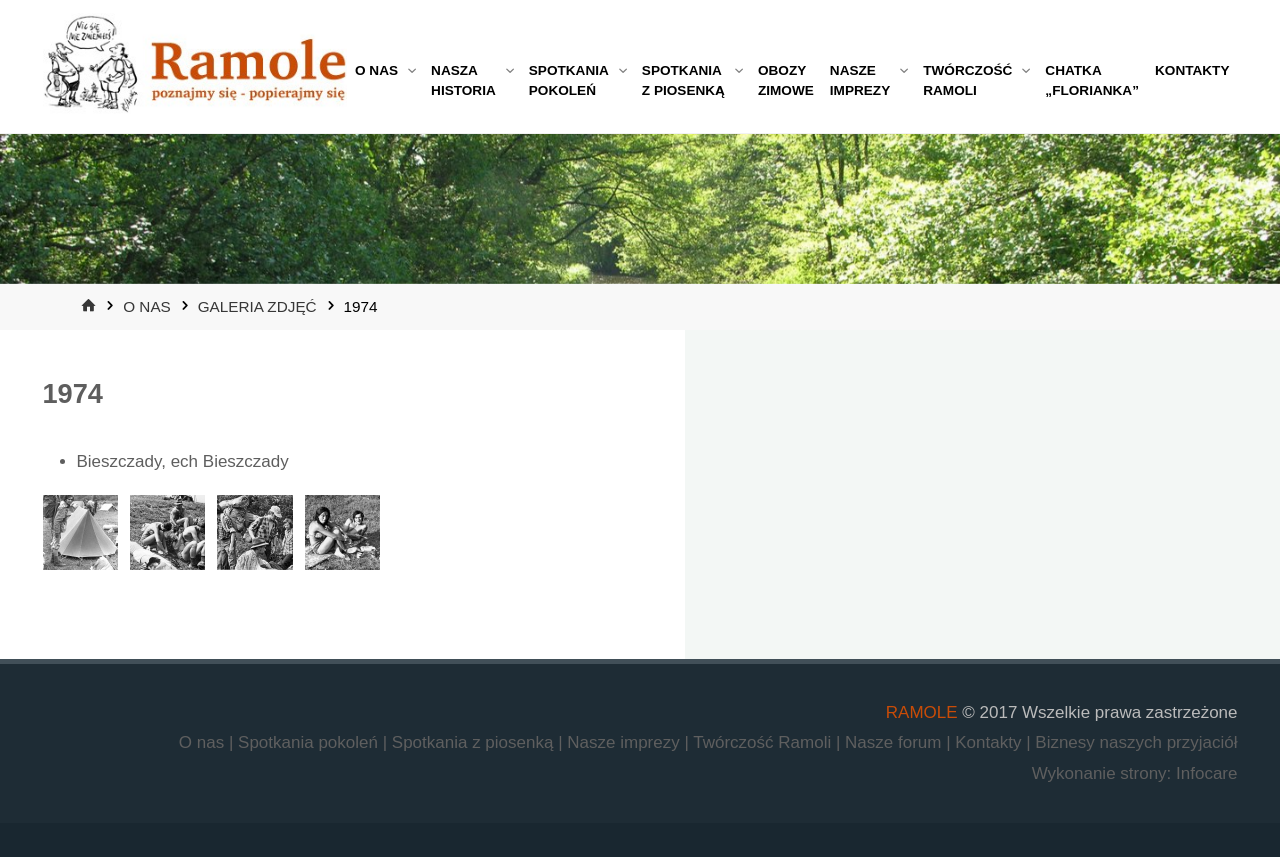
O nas (147, 306)
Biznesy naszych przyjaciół (1136, 742)
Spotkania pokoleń (310, 742)
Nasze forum (895, 742)
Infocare (1206, 773)
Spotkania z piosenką (475, 742)
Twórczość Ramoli (764, 742)
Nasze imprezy (625, 742)
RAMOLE (922, 712)
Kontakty (990, 742)
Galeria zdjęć (257, 306)
